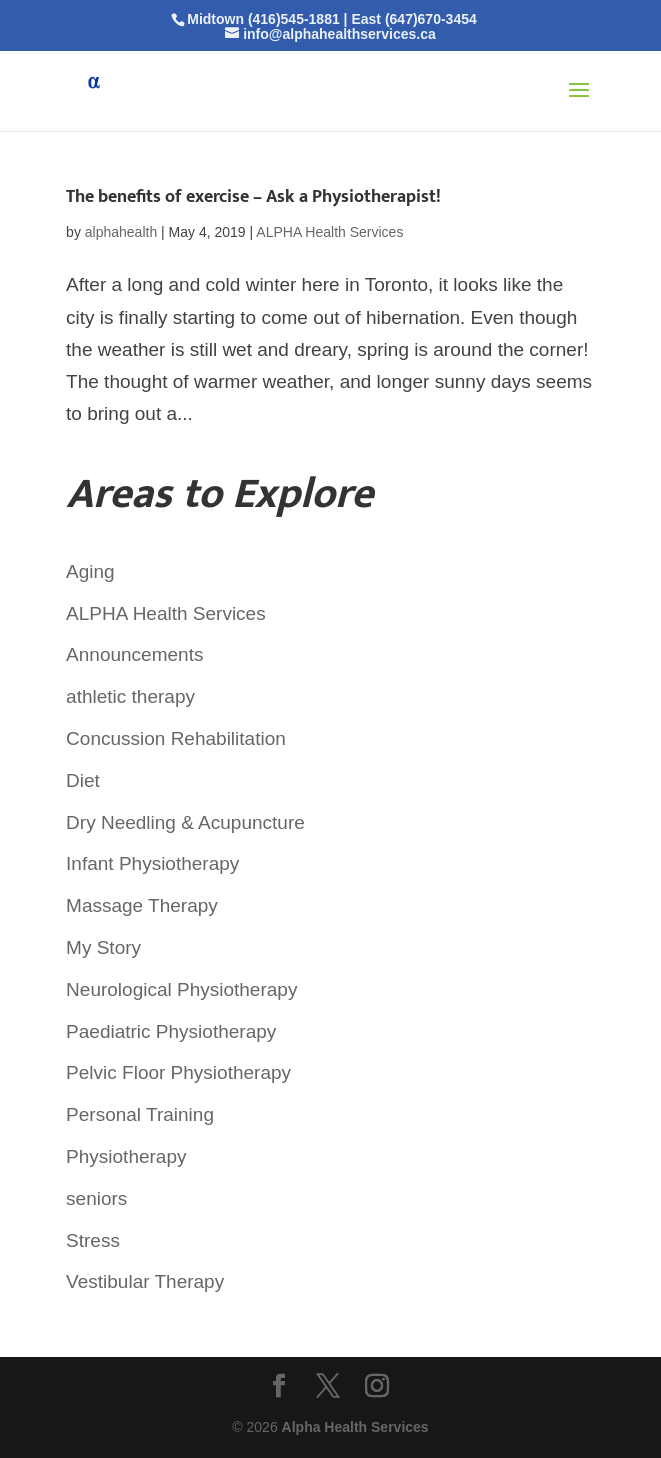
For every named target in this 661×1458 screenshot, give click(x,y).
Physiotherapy (126, 1156)
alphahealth (121, 232)
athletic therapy (130, 696)
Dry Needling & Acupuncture (185, 822)
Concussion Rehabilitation (176, 738)
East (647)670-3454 (413, 19)
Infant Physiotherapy (152, 863)
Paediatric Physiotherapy (171, 1031)
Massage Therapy (142, 905)
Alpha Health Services (355, 1427)
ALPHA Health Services (329, 232)
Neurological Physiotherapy (181, 989)
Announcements (134, 654)
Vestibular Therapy (145, 1281)
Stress (93, 1240)
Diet (83, 780)
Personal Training (140, 1114)
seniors (96, 1198)
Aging (90, 571)
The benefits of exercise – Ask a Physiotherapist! (253, 197)
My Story (103, 947)
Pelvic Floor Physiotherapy (178, 1072)
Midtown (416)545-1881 (263, 19)
